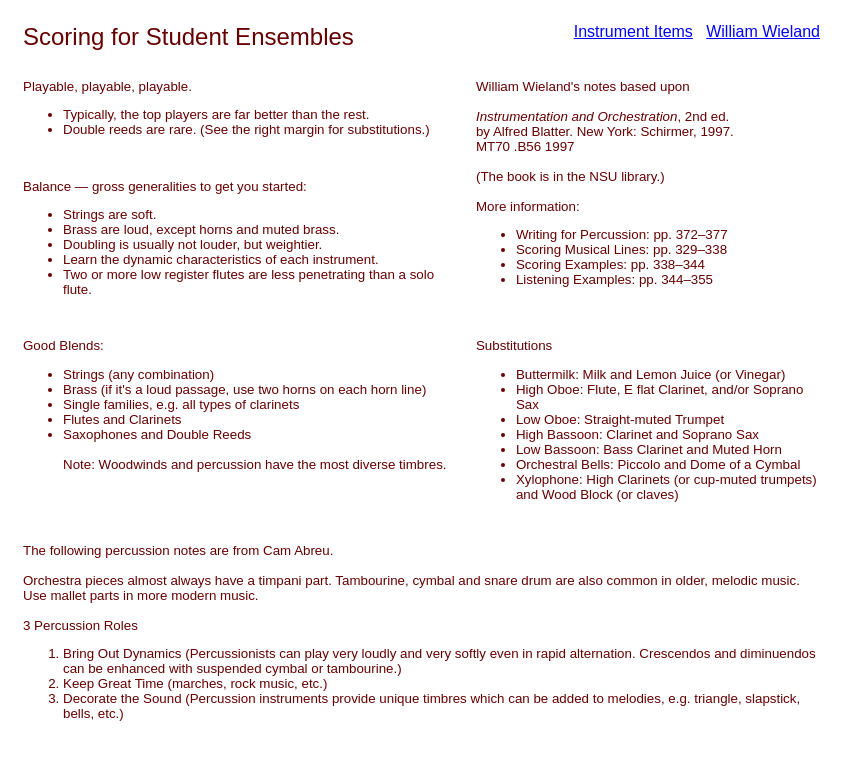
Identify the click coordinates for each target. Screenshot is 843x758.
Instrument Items (633, 31)
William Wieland (763, 31)
